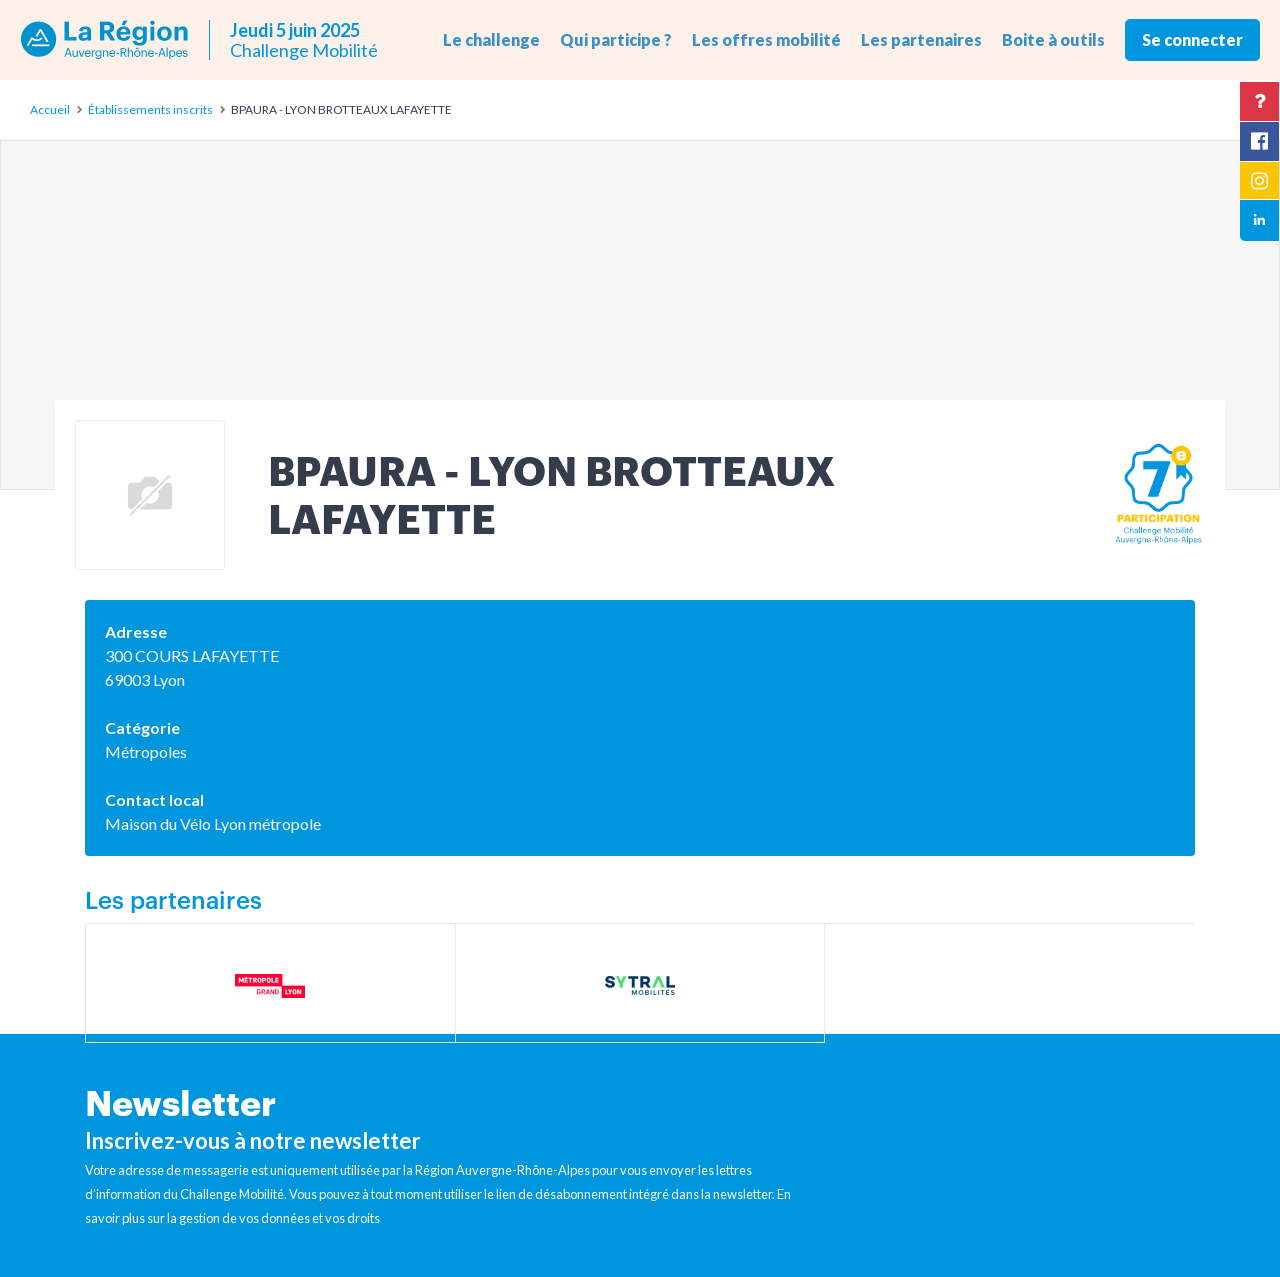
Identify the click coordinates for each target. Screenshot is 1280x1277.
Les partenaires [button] (921, 39)
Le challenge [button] (491, 39)
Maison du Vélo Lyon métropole (213, 823)
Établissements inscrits (150, 109)
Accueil (50, 109)
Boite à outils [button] (1053, 39)
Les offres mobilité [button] (766, 39)
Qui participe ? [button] (616, 39)
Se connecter (1192, 39)
